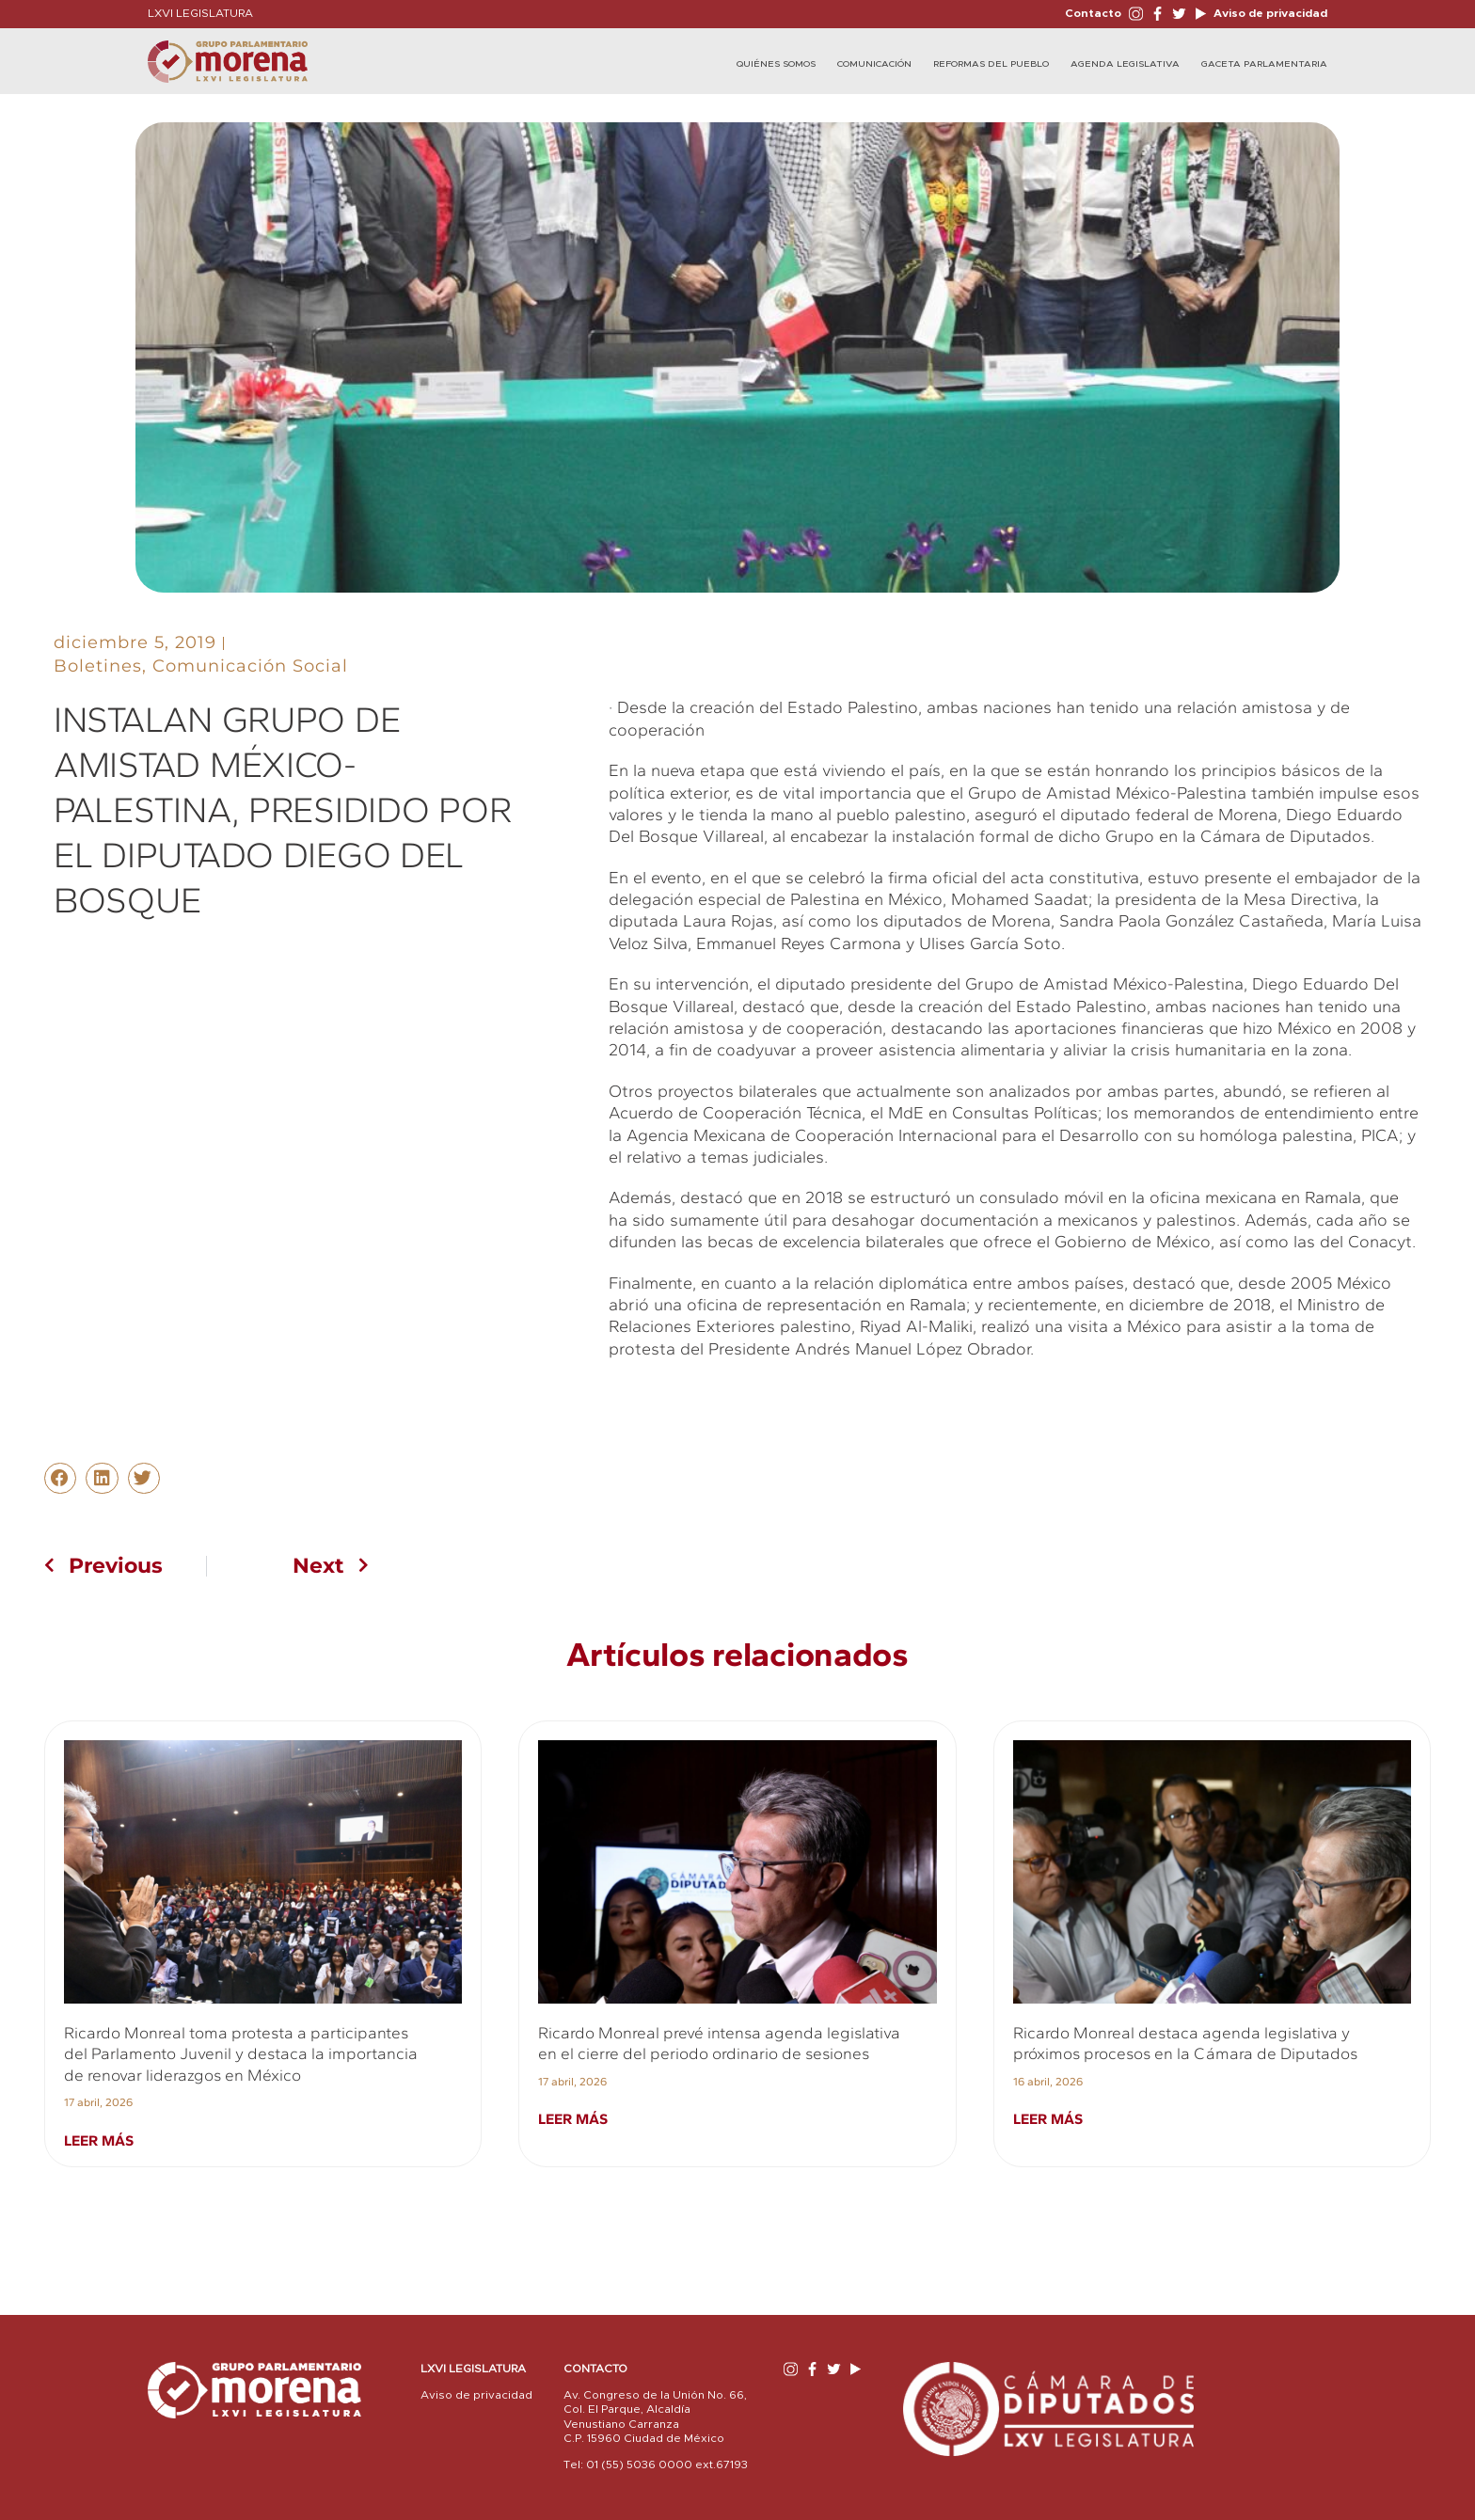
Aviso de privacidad (1269, 13)
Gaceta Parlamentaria (1264, 64)
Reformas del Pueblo (991, 64)
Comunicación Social (250, 666)
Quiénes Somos (776, 64)
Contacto (1093, 13)
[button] (60, 1479)
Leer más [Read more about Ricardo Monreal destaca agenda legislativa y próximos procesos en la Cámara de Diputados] (1048, 2119)
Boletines (98, 666)
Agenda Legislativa (1125, 64)
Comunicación (874, 64)
